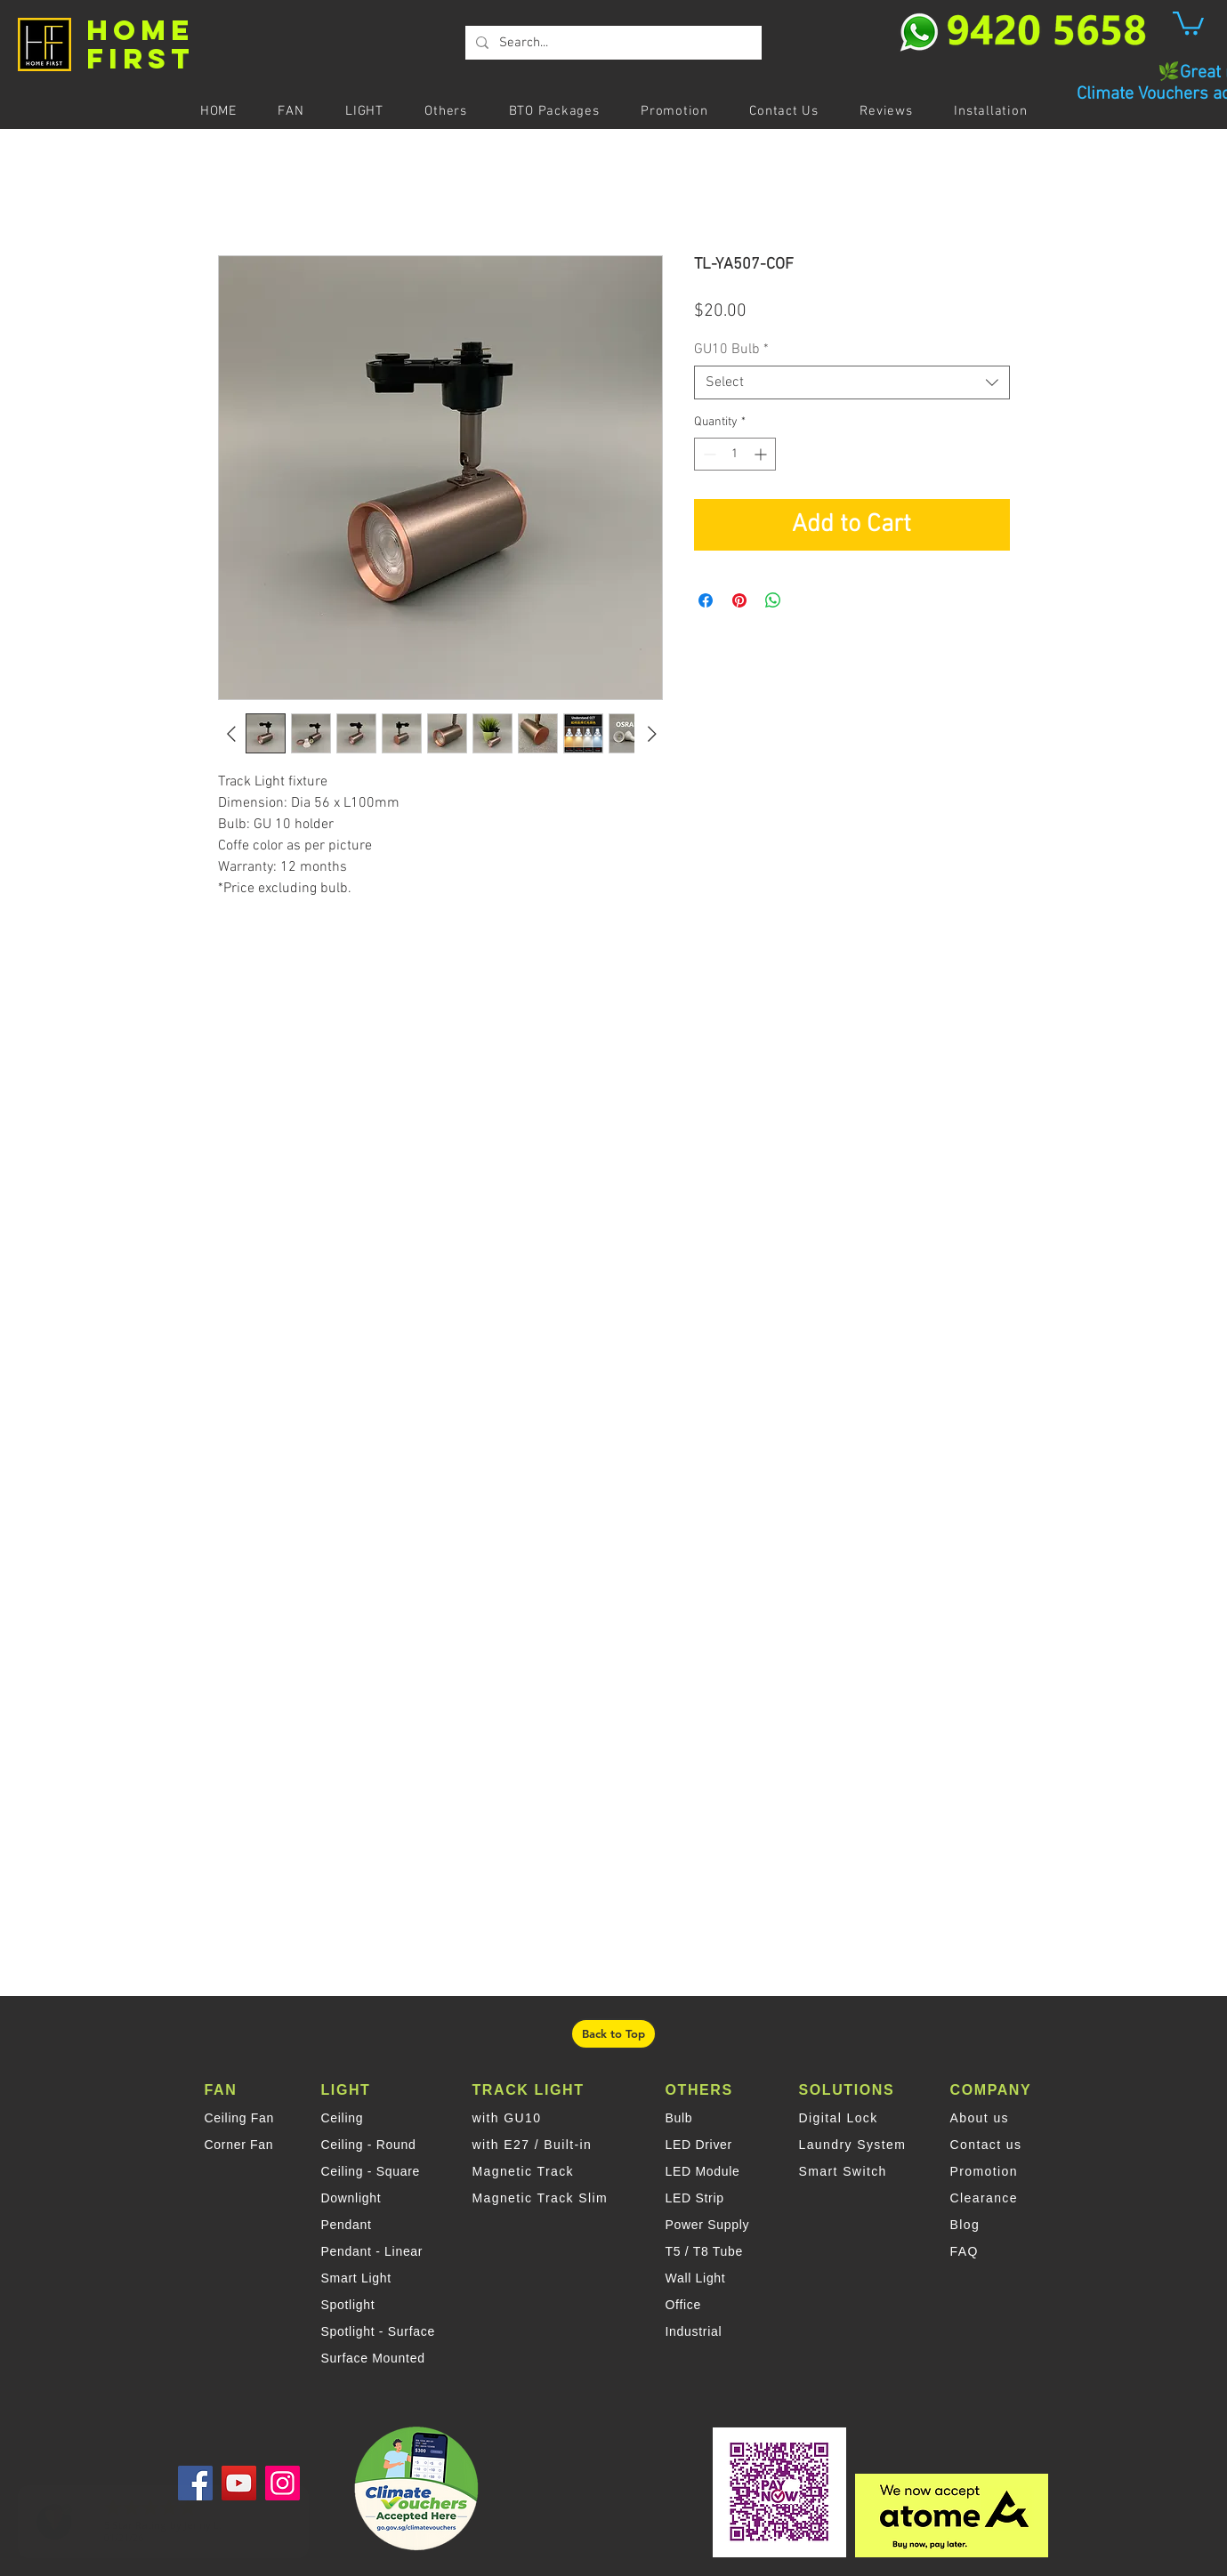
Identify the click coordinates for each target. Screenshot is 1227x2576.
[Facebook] (195, 2483)
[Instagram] (282, 2483)
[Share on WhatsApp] (773, 600)
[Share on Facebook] (705, 600)
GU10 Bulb (731, 349)
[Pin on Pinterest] (739, 600)
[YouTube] (239, 2483)
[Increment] (762, 454)
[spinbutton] (735, 454)
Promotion (984, 2171)
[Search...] (611, 43)
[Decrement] (708, 454)
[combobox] (852, 382)
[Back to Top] (613, 2033)
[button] (1188, 22)
